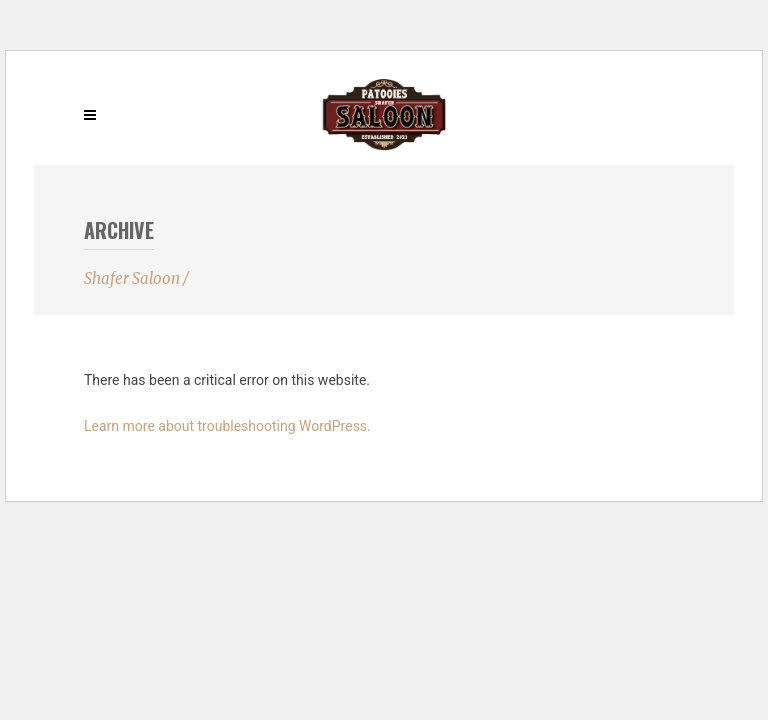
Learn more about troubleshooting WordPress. (227, 426)
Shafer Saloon (132, 278)
